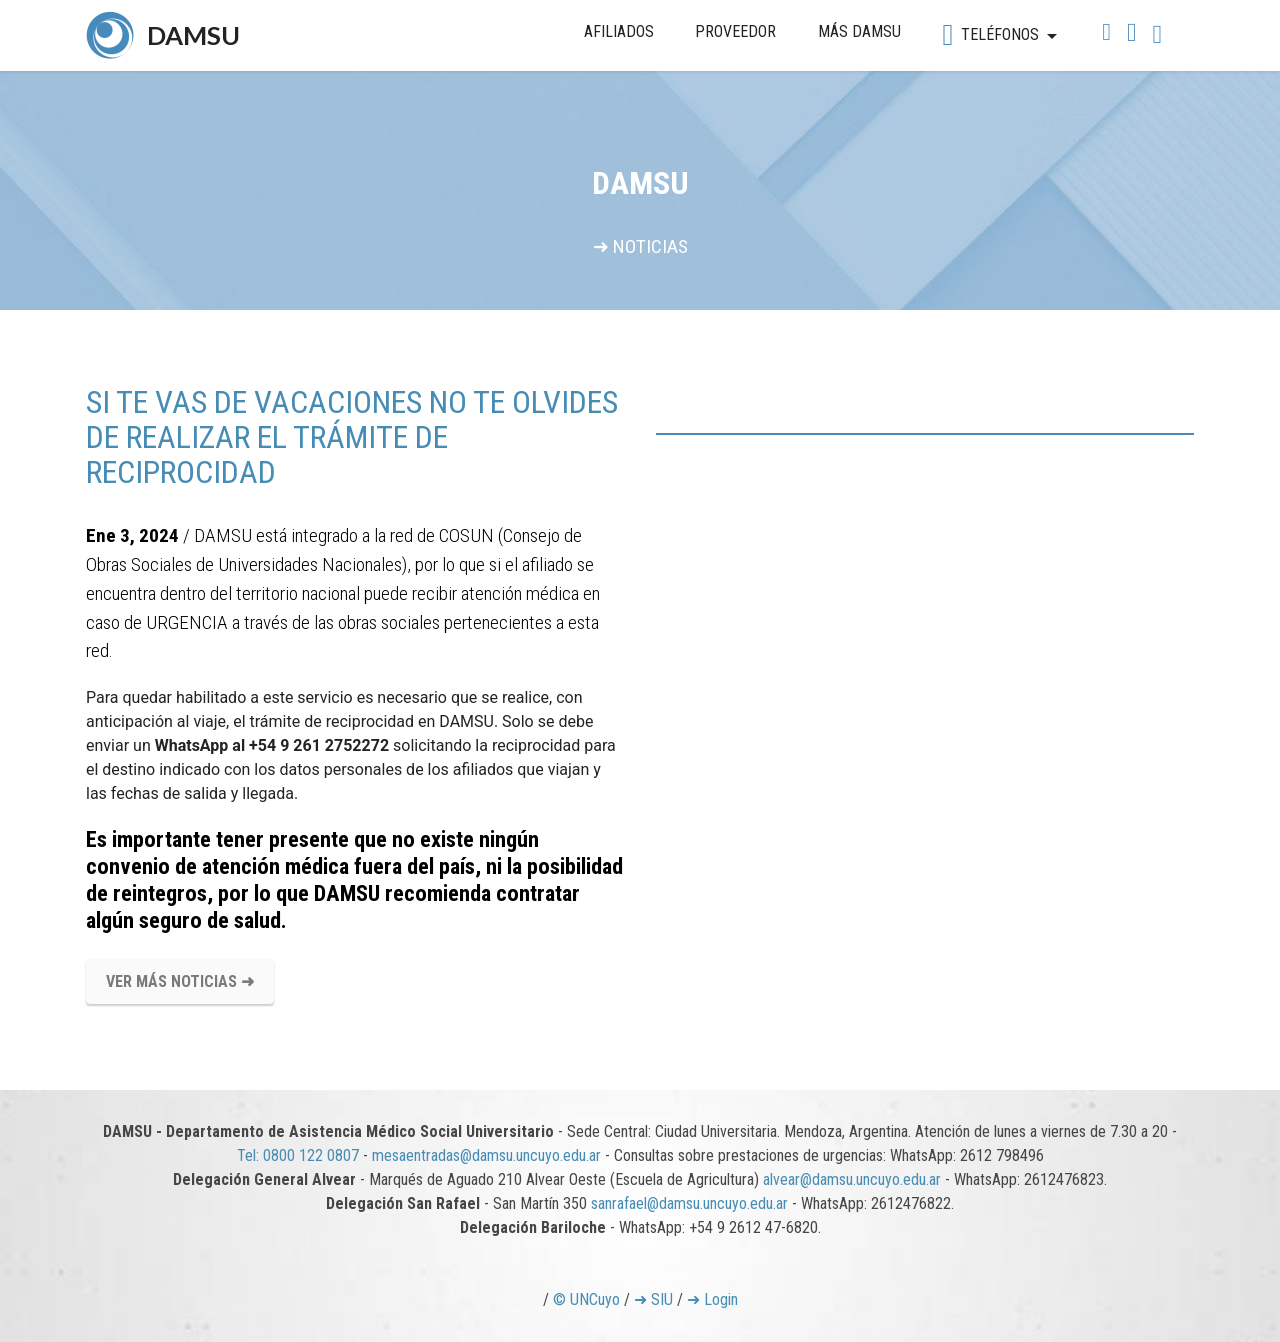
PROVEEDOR (735, 31)
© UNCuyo (586, 1299)
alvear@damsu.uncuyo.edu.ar (852, 1179)
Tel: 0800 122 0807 (298, 1155)
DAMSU (193, 35)
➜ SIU (653, 1299)
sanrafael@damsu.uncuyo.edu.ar (689, 1203)
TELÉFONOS (990, 35)
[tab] (925, 434)
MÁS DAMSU (859, 31)
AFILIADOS (619, 31)
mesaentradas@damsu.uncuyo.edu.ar (486, 1155)
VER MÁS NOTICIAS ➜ (180, 981)
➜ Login (712, 1299)
